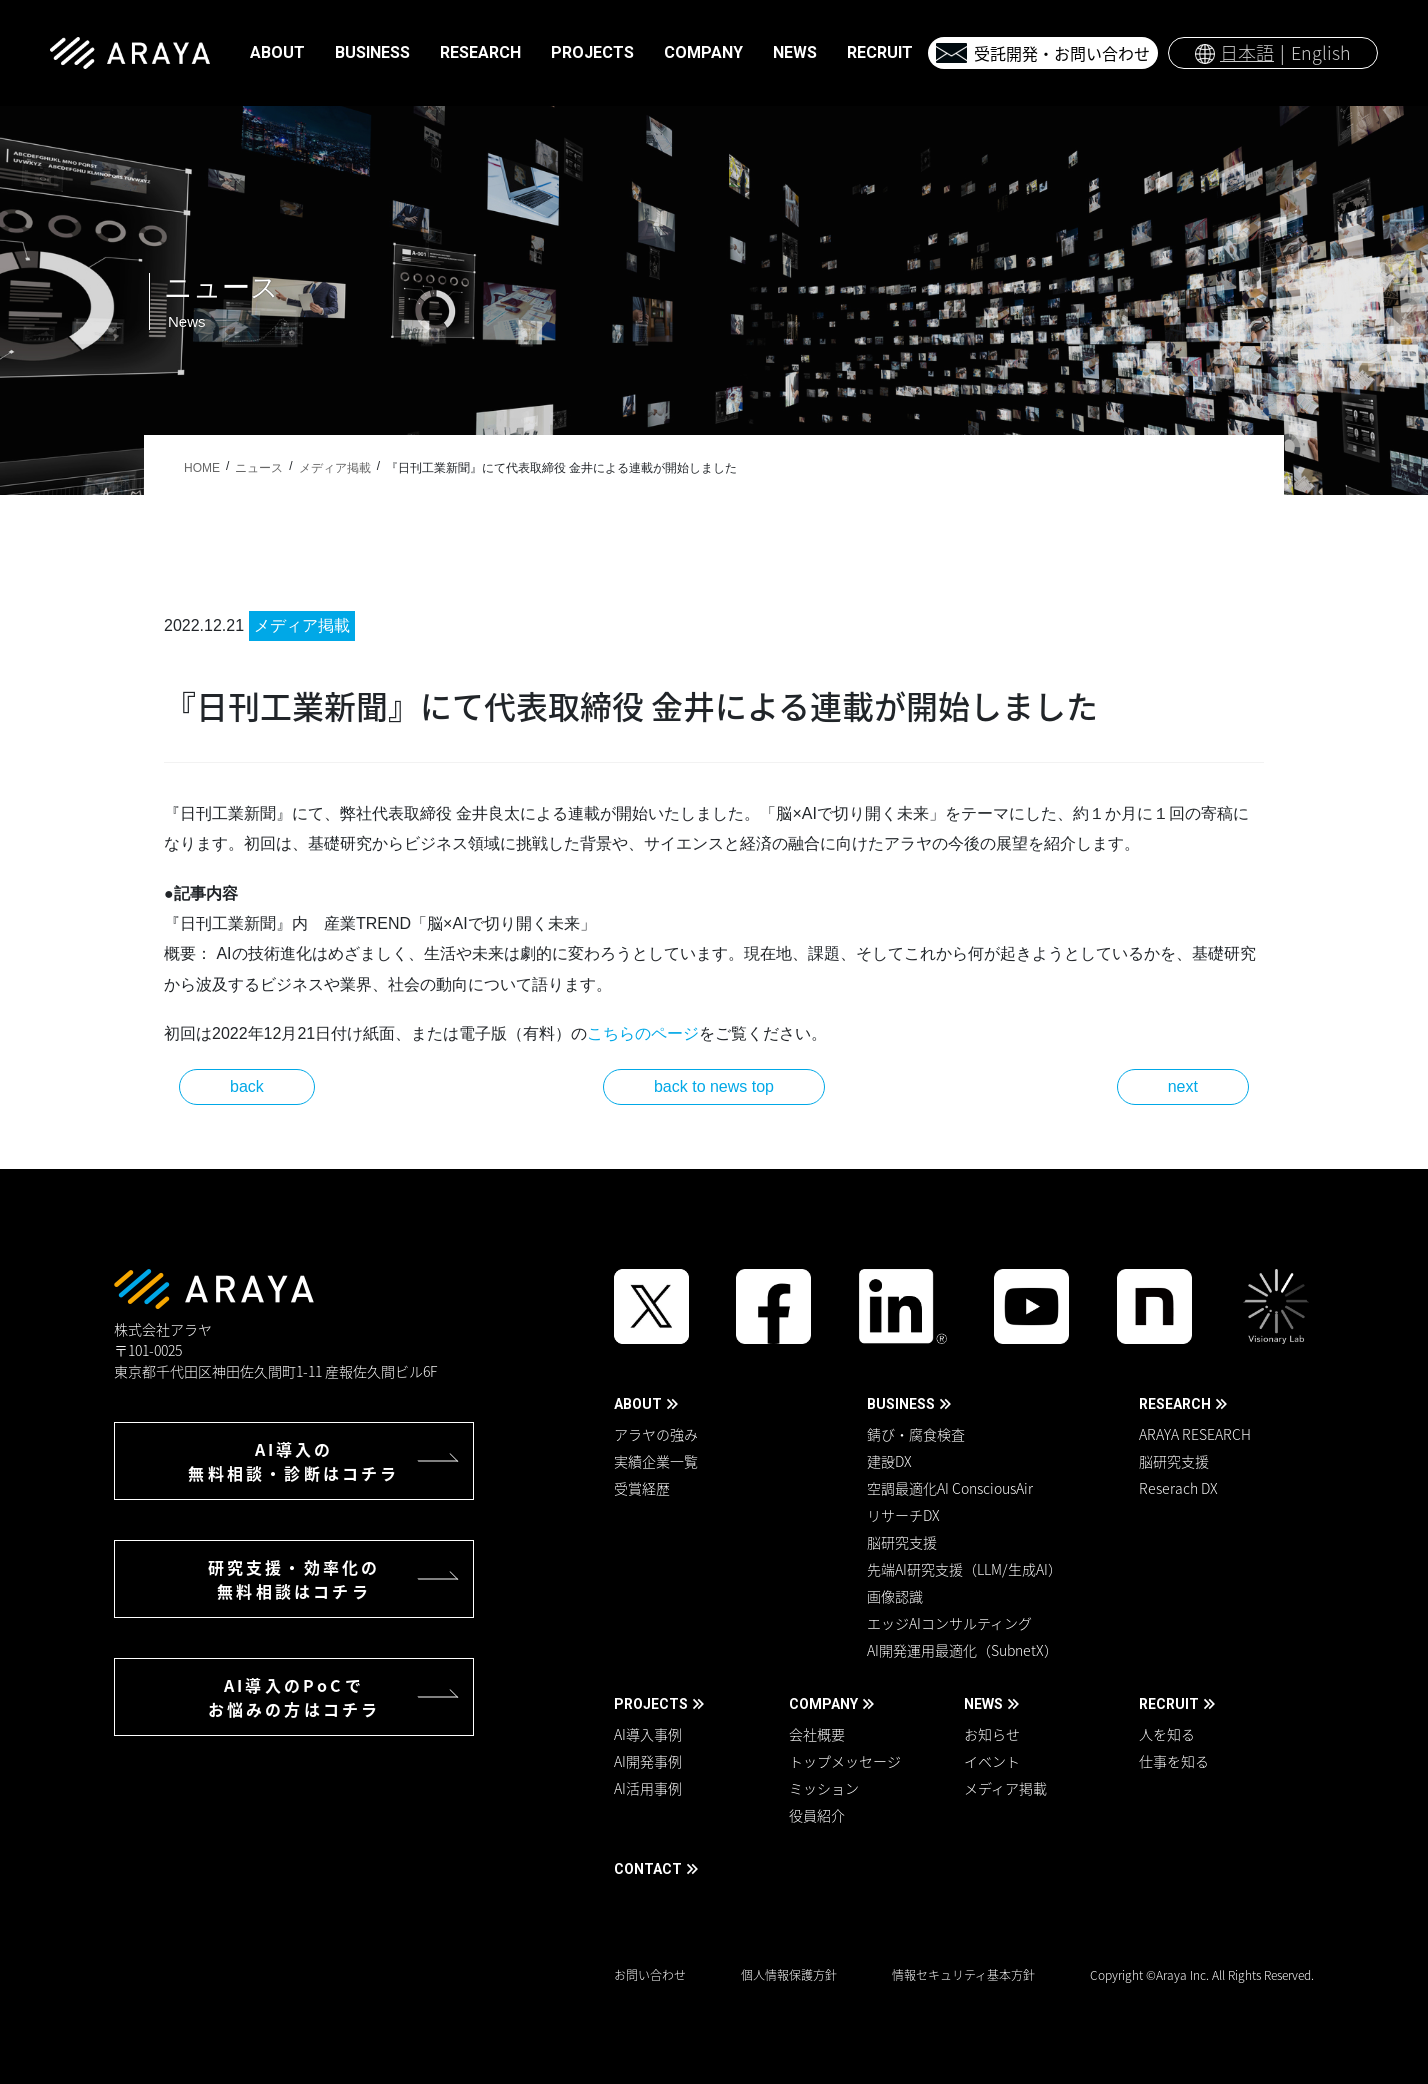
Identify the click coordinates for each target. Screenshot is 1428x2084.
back (247, 1086)
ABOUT (638, 1404)
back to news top (714, 1086)
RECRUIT (1169, 1704)
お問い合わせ (650, 1975)
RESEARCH (1175, 1404)
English (1321, 52)
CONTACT (648, 1869)
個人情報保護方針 (789, 1975)
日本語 (1247, 52)
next (1183, 1086)
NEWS (983, 1704)
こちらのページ (643, 1033)
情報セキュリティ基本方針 (963, 1975)
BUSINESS (901, 1404)
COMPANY (823, 1704)
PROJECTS (651, 1704)
